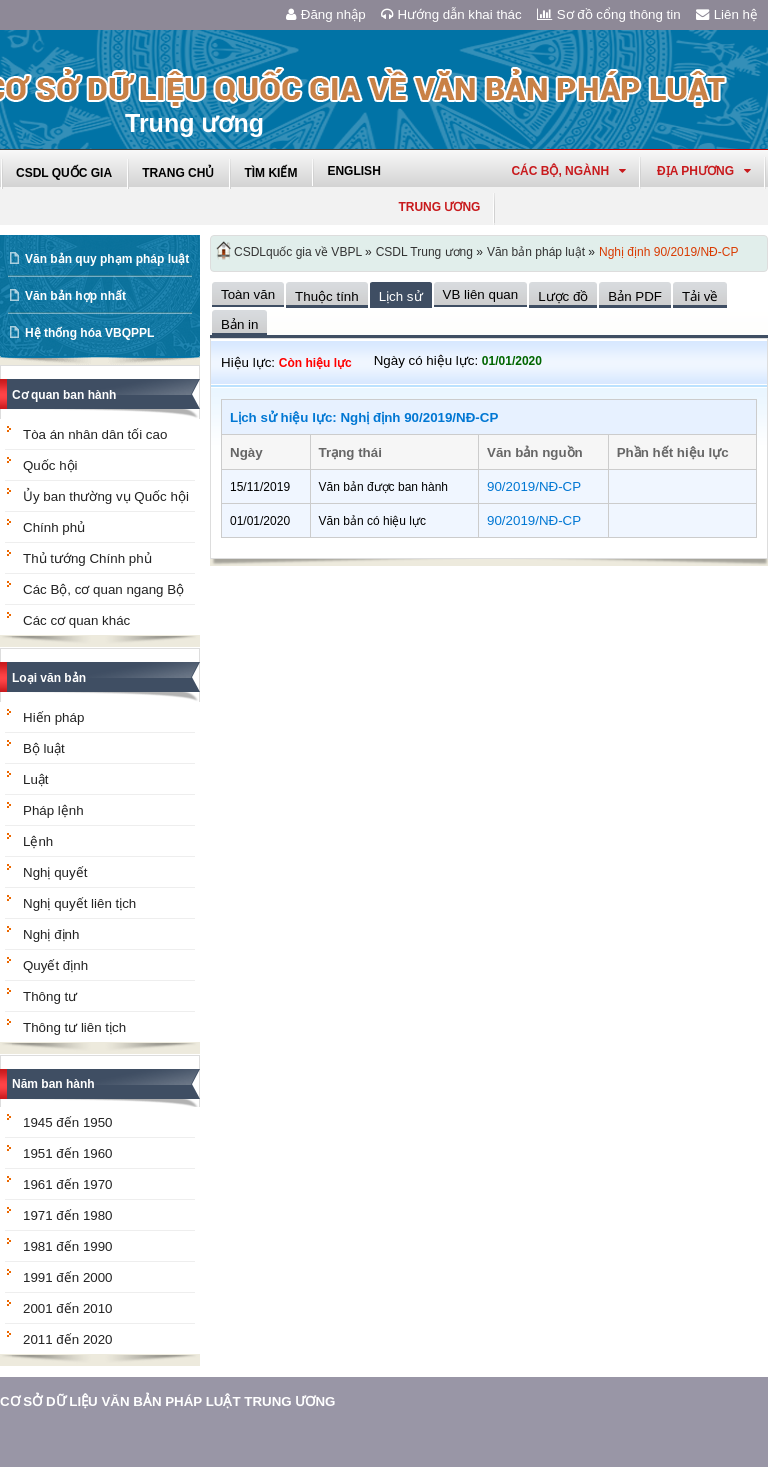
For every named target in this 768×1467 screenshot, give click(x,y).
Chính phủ (54, 527)
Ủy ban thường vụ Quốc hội (106, 496)
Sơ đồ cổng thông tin (609, 14)
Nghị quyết (55, 872)
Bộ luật (44, 748)
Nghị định (51, 934)
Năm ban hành (53, 1084)
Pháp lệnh (53, 810)
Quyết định (55, 965)
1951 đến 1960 (68, 1153)
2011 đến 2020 (68, 1339)
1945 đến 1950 (68, 1122)
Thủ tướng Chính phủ (87, 558)
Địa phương (704, 171)
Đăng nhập (326, 14)
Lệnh (38, 841)
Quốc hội (50, 465)
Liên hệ (727, 14)
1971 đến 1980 (68, 1215)
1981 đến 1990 (68, 1246)
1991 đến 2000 (68, 1277)
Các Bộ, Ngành (568, 171)
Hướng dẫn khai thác (451, 14)
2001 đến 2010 (68, 1308)
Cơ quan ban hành (64, 395)
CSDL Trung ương (424, 252)
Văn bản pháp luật (536, 252)
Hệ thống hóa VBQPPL (89, 333)
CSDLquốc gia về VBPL (298, 252)
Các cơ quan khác (76, 620)
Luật (36, 779)
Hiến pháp (53, 717)
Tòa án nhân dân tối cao (95, 434)
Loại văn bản (49, 678)
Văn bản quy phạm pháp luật (107, 259)
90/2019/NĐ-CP (534, 486)
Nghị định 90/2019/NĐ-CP (668, 252)
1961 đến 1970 (68, 1184)
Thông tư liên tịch (74, 1027)
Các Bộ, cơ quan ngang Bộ (103, 589)
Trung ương (439, 207)
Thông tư (50, 996)
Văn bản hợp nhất (75, 296)
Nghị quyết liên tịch (79, 903)
